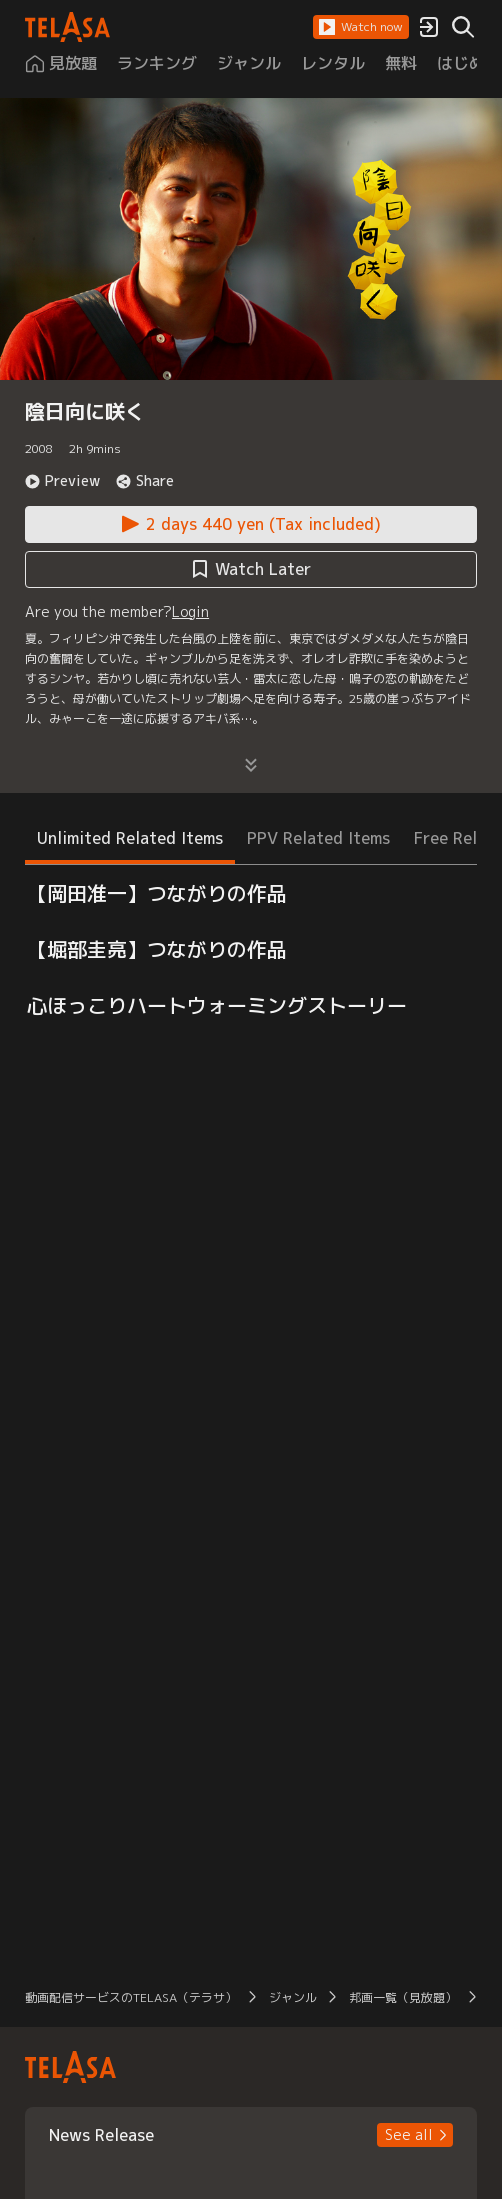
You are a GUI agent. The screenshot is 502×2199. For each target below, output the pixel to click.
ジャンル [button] (293, 1997)
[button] (361, 27)
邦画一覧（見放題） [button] (403, 1997)
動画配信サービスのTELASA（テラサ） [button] (131, 1997)
